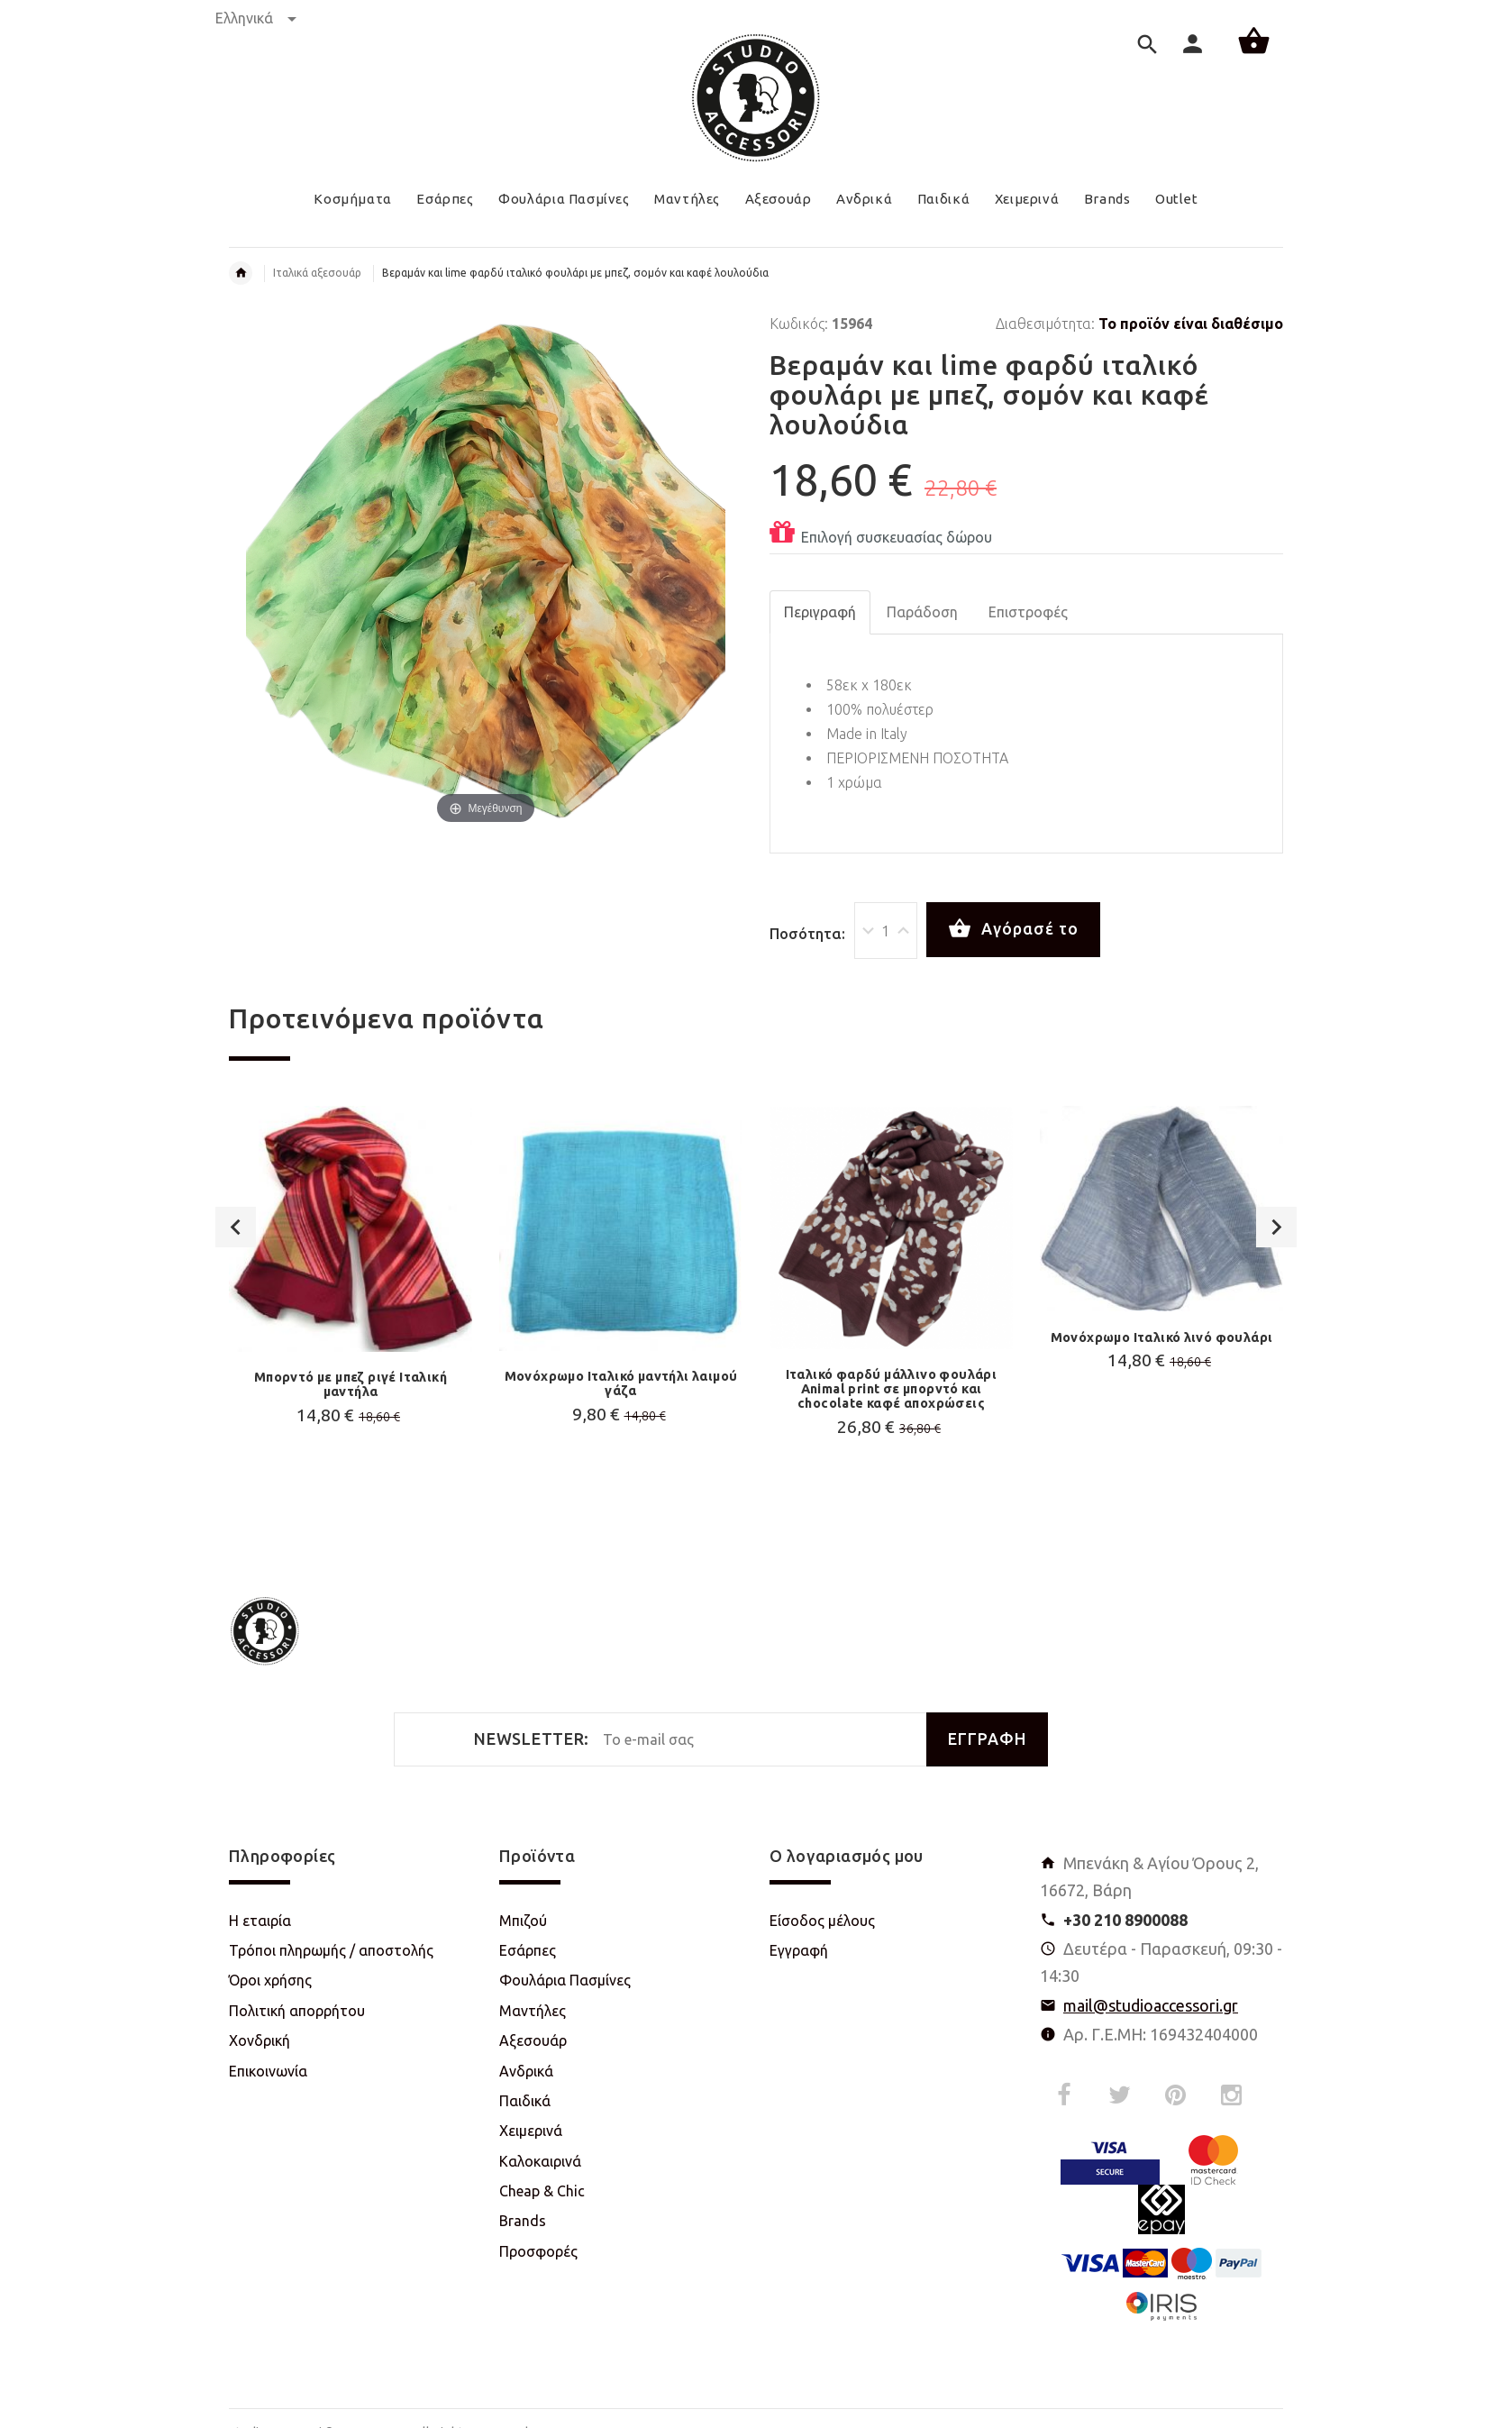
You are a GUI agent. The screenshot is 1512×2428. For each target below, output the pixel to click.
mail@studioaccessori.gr (1150, 2005)
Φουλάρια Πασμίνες (565, 1980)
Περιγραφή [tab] (820, 612)
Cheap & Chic (542, 2191)
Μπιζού (523, 1920)
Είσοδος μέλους (822, 1920)
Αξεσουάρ (533, 2040)
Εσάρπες (527, 1950)
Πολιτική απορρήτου (297, 2011)
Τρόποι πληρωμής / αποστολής (331, 1950)
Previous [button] (235, 1227)
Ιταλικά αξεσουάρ (317, 272)
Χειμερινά (530, 2130)
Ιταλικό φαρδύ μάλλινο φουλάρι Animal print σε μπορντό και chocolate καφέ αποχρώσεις (891, 1388)
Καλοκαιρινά (540, 2161)
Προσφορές (538, 2251)
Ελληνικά (255, 18)
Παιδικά (525, 2101)
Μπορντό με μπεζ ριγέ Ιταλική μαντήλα (350, 1384)
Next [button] (1276, 1227)
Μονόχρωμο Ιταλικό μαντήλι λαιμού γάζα (621, 1383)
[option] (350, 1311)
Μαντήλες (532, 2011)
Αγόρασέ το (1013, 929)
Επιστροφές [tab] (1028, 612)
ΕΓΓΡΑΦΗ (987, 1739)
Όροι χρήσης (270, 1980)
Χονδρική (259, 2040)
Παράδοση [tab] (922, 612)
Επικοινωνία (268, 2071)
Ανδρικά (526, 2071)
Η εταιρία (260, 1920)
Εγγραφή (799, 1950)
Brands (522, 2221)
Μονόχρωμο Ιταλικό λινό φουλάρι (1162, 1337)
